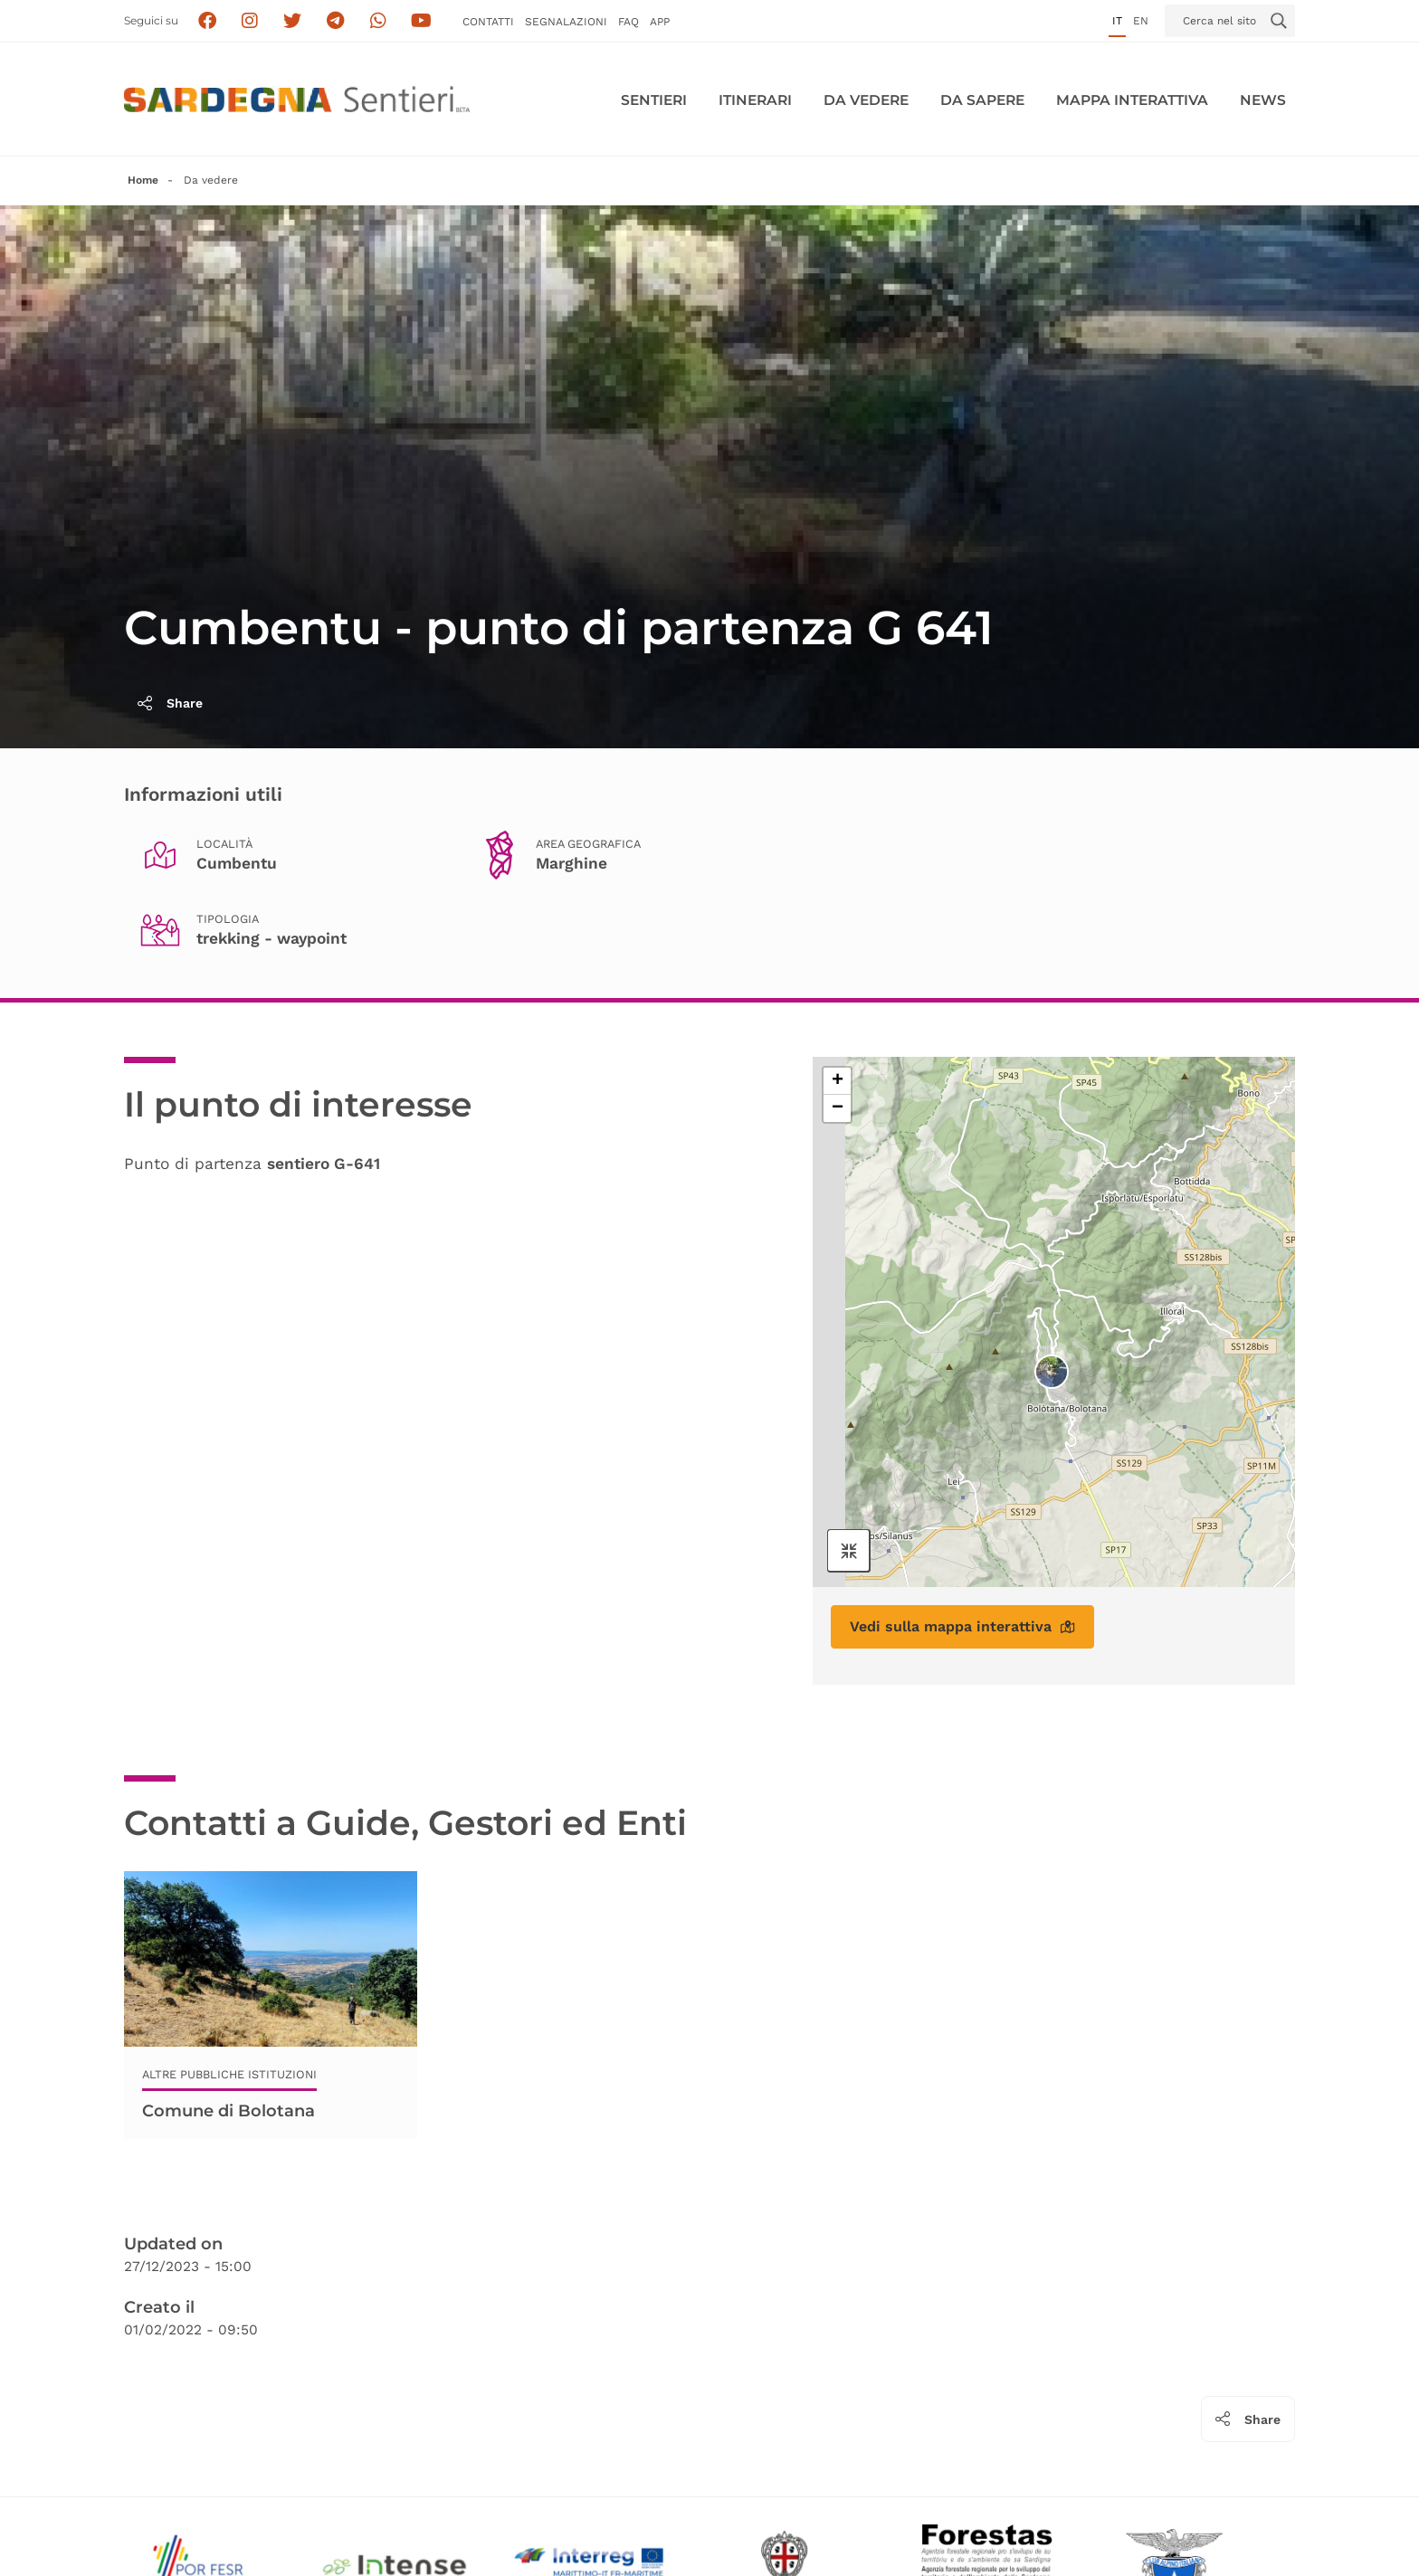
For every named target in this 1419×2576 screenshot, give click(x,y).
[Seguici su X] (292, 21)
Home (143, 180)
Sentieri (654, 100)
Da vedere (866, 100)
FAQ (628, 21)
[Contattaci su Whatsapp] (378, 21)
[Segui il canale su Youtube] (421, 21)
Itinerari (755, 100)
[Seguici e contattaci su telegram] (335, 21)
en (1140, 20)
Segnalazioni (566, 21)
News (1263, 100)
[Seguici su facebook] (206, 21)
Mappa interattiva (1132, 100)
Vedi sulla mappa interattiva (962, 1626)
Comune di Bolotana (228, 2111)
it (1117, 20)
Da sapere (982, 100)
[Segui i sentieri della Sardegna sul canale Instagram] (250, 21)
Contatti (488, 21)
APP (660, 21)
